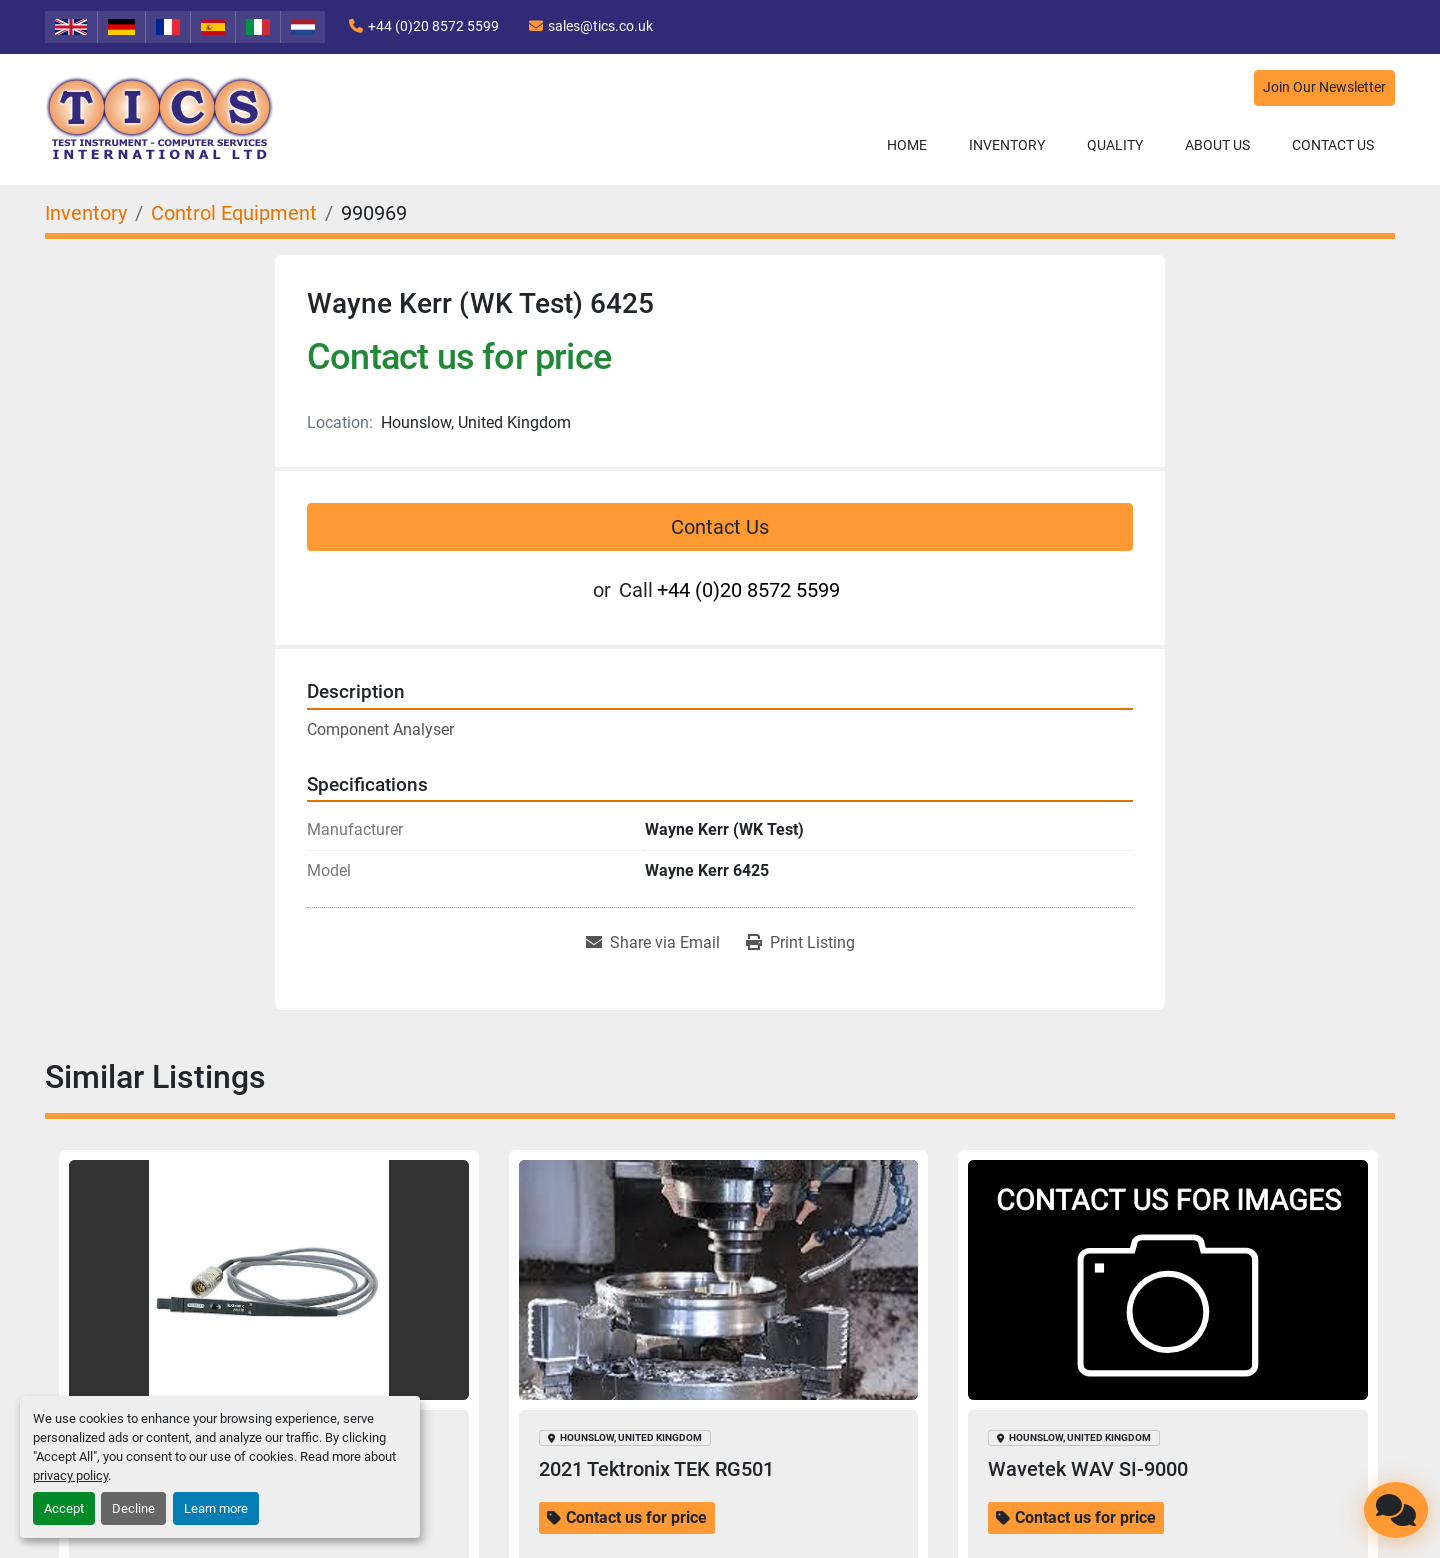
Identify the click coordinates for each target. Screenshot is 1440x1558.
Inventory (1007, 145)
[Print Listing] (800, 943)
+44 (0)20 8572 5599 (433, 26)
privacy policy (70, 1475)
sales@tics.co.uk (600, 26)
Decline (133, 1508)
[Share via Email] (653, 943)
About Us (1217, 145)
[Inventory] (86, 213)
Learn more (216, 1508)
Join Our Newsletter (1324, 87)
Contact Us (1333, 145)
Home (907, 145)
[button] (1007, 145)
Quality (1115, 145)
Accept (64, 1508)
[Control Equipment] (234, 213)
